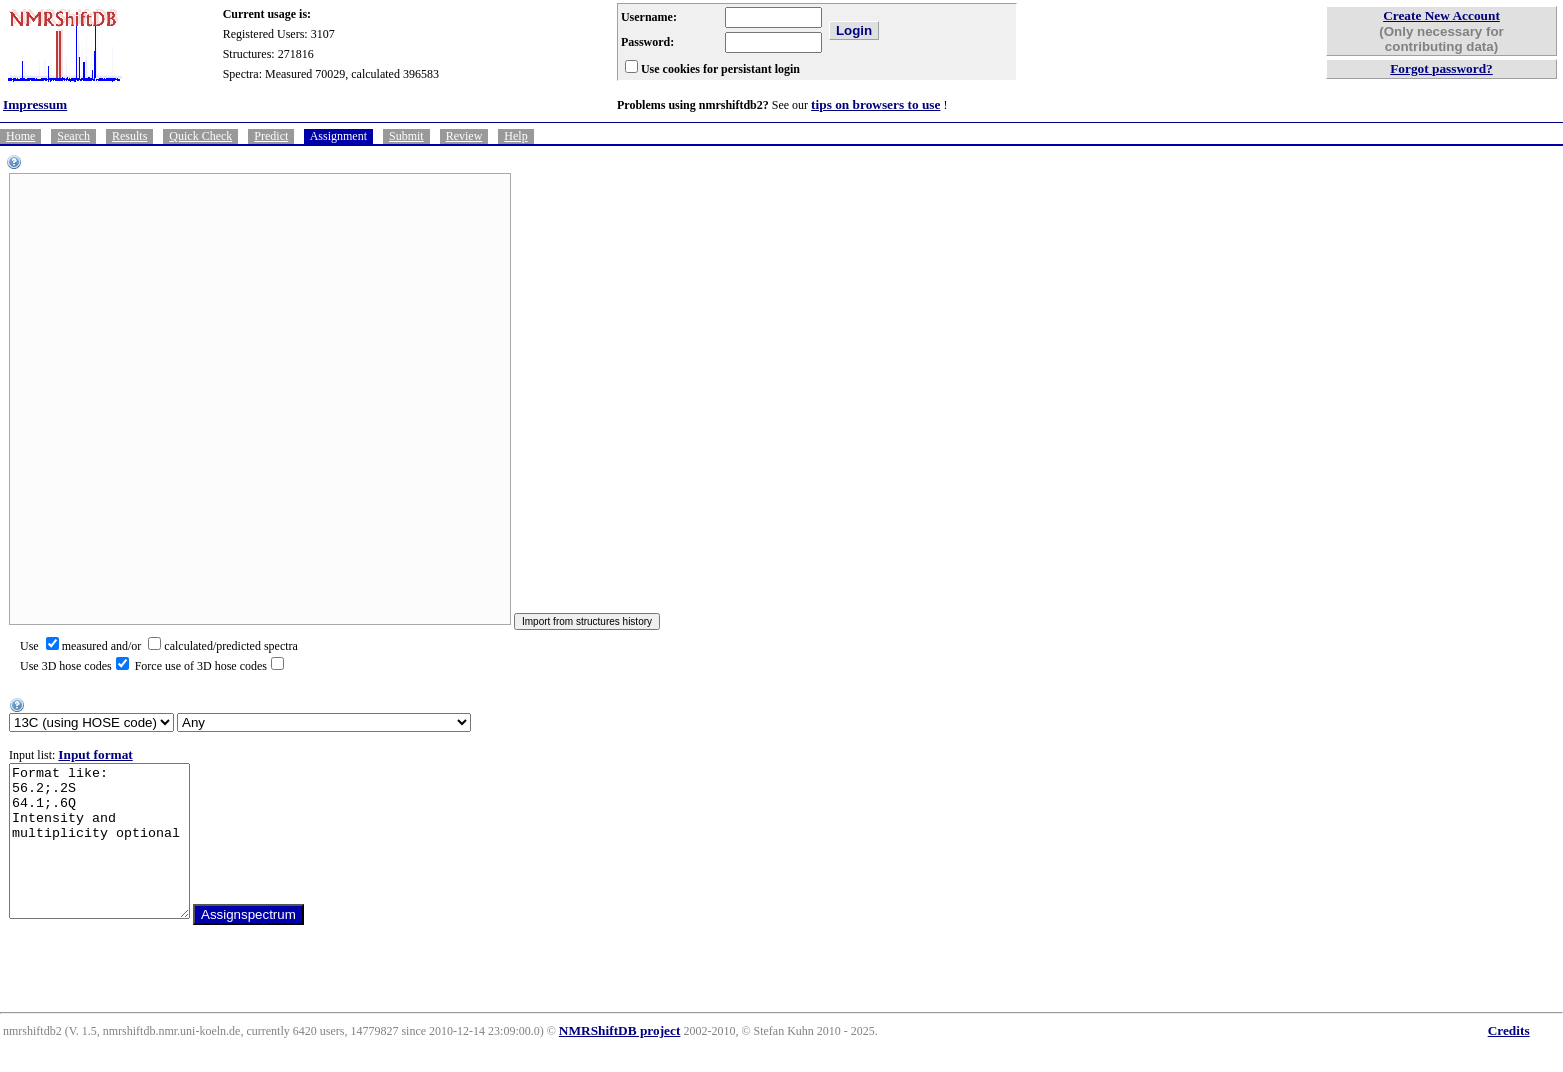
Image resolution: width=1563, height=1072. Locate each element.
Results (129, 136)
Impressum (35, 104)
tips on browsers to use (875, 104)
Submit (406, 136)
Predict (271, 136)
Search (73, 136)
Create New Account (1441, 15)
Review (464, 136)
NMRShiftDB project (620, 1060)
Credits (1509, 1060)
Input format (95, 754)
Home (20, 136)
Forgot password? (1441, 68)
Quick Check (200, 136)
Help (515, 136)
